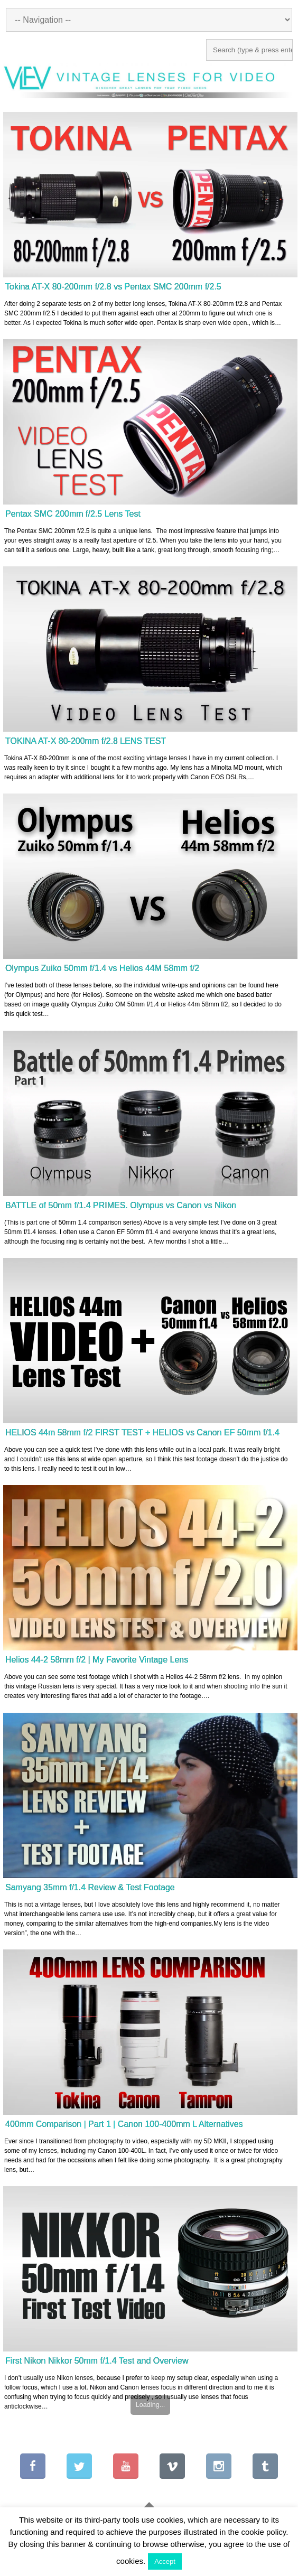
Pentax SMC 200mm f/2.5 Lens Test (73, 513)
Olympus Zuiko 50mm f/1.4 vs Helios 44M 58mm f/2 (102, 968)
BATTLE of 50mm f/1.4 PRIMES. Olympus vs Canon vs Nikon (120, 1205)
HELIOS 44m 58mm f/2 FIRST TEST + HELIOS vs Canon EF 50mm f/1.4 (142, 1432)
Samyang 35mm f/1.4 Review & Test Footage (90, 1887)
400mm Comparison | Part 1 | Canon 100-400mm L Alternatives (124, 2124)
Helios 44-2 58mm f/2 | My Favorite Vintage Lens (96, 1659)
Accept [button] (164, 2561)
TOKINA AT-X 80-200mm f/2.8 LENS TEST (85, 740)
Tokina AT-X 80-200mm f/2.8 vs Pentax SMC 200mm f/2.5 (113, 286)
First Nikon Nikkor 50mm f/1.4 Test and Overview (96, 2360)
